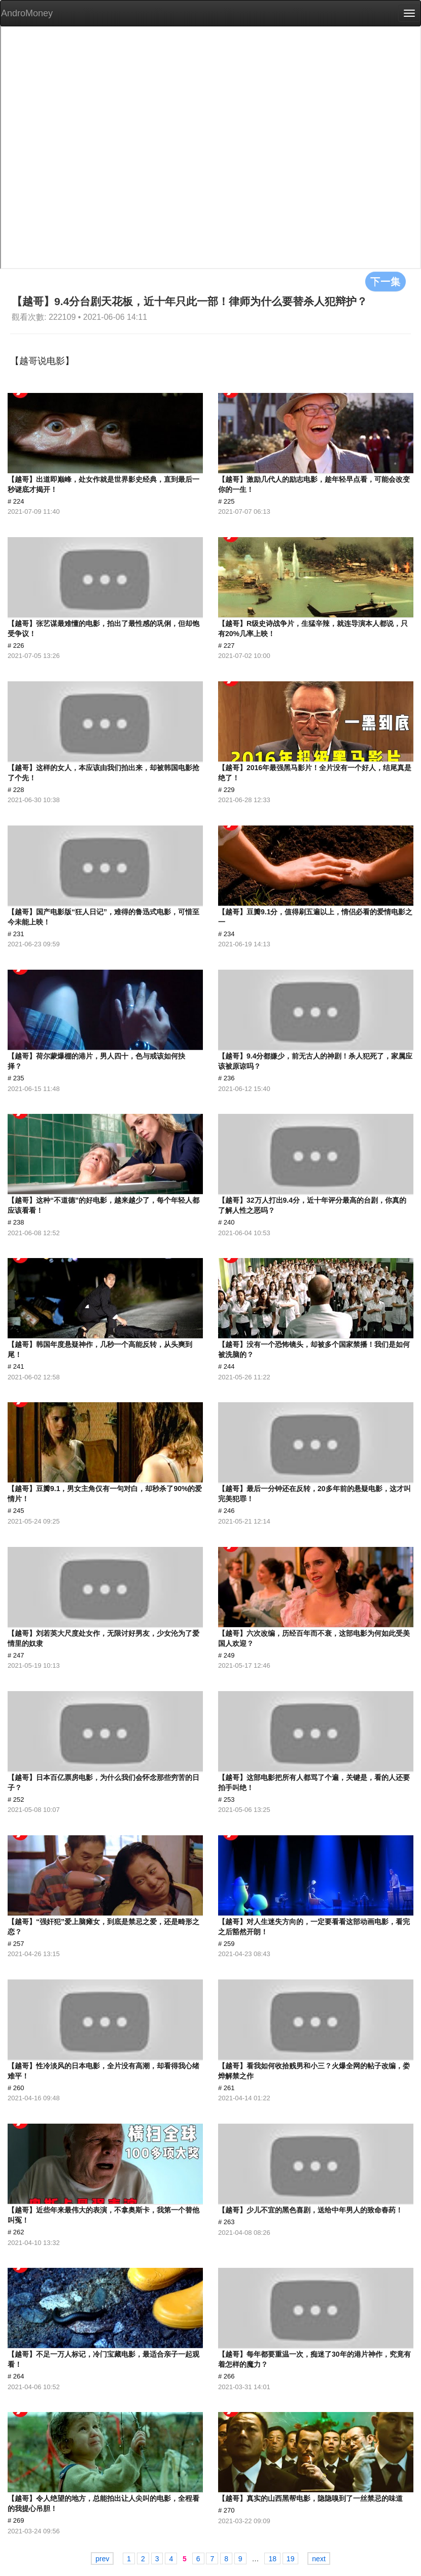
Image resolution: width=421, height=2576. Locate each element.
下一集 (385, 281)
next (318, 2559)
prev (102, 2559)
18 (272, 2559)
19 (291, 2559)
